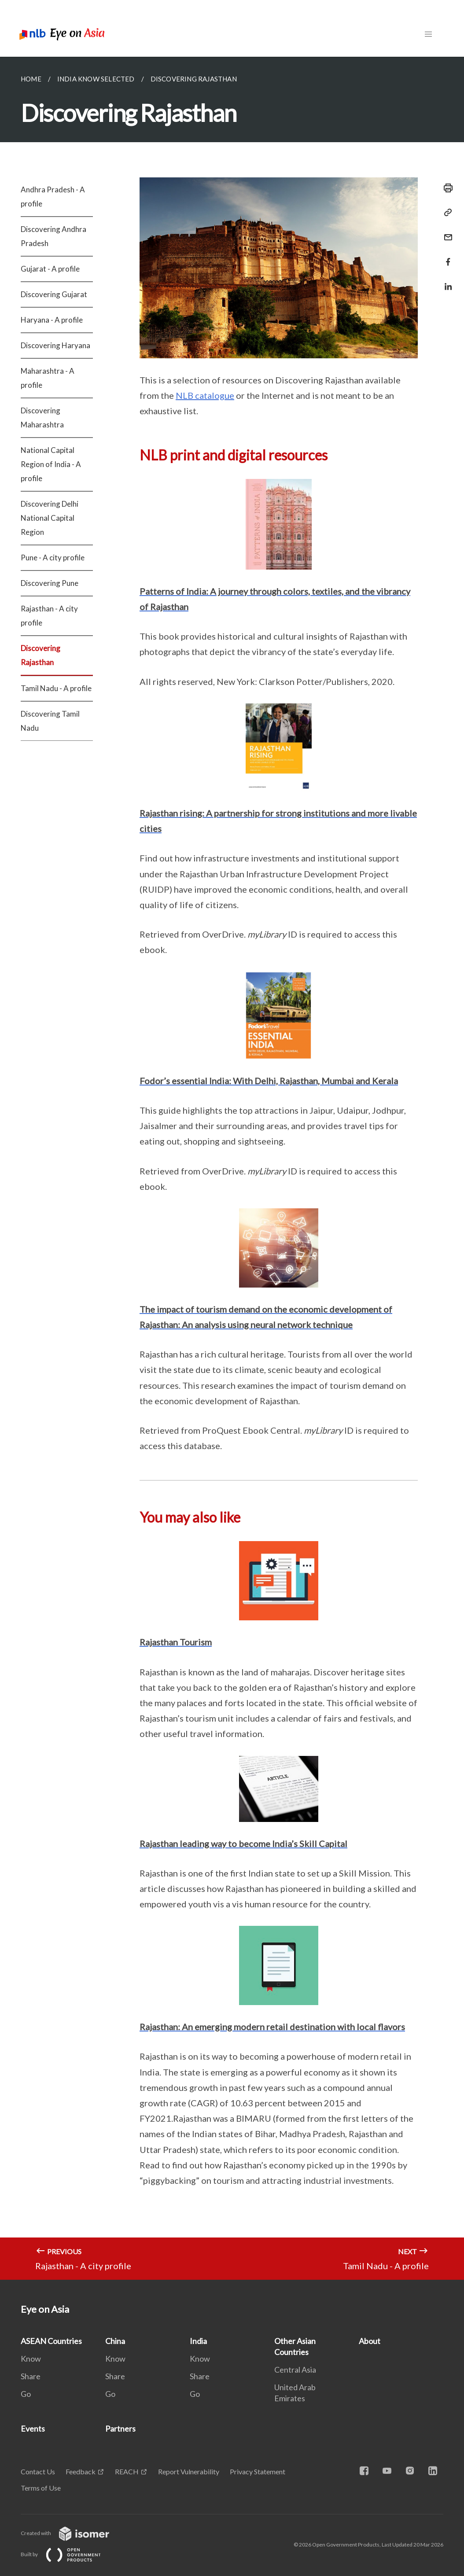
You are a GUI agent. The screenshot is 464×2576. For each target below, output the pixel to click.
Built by (68, 2554)
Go (26, 2394)
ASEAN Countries (51, 2341)
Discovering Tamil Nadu (50, 720)
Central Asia (295, 2369)
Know (31, 2358)
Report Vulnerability (188, 2471)
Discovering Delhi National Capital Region (49, 518)
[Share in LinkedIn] (445, 281)
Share (31, 2376)
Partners (120, 2428)
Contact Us (38, 2471)
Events (33, 2428)
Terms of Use (41, 2488)
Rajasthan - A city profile (49, 615)
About (369, 2341)
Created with (72, 2533)
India (198, 2341)
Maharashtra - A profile (47, 378)
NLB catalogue (205, 395)
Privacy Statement (257, 2471)
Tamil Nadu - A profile (56, 688)
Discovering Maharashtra (42, 417)
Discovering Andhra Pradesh (53, 236)
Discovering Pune (49, 583)
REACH (127, 2471)
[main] (232, 1168)
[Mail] (445, 232)
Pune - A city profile (53, 557)
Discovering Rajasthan (40, 655)
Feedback (81, 2471)
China (115, 2341)
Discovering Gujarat (54, 294)
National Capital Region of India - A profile (51, 464)
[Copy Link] (445, 212)
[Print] (445, 188)
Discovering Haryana (55, 345)
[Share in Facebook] (445, 256)
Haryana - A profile (52, 319)
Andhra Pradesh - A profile (53, 196)
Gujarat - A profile (50, 268)
